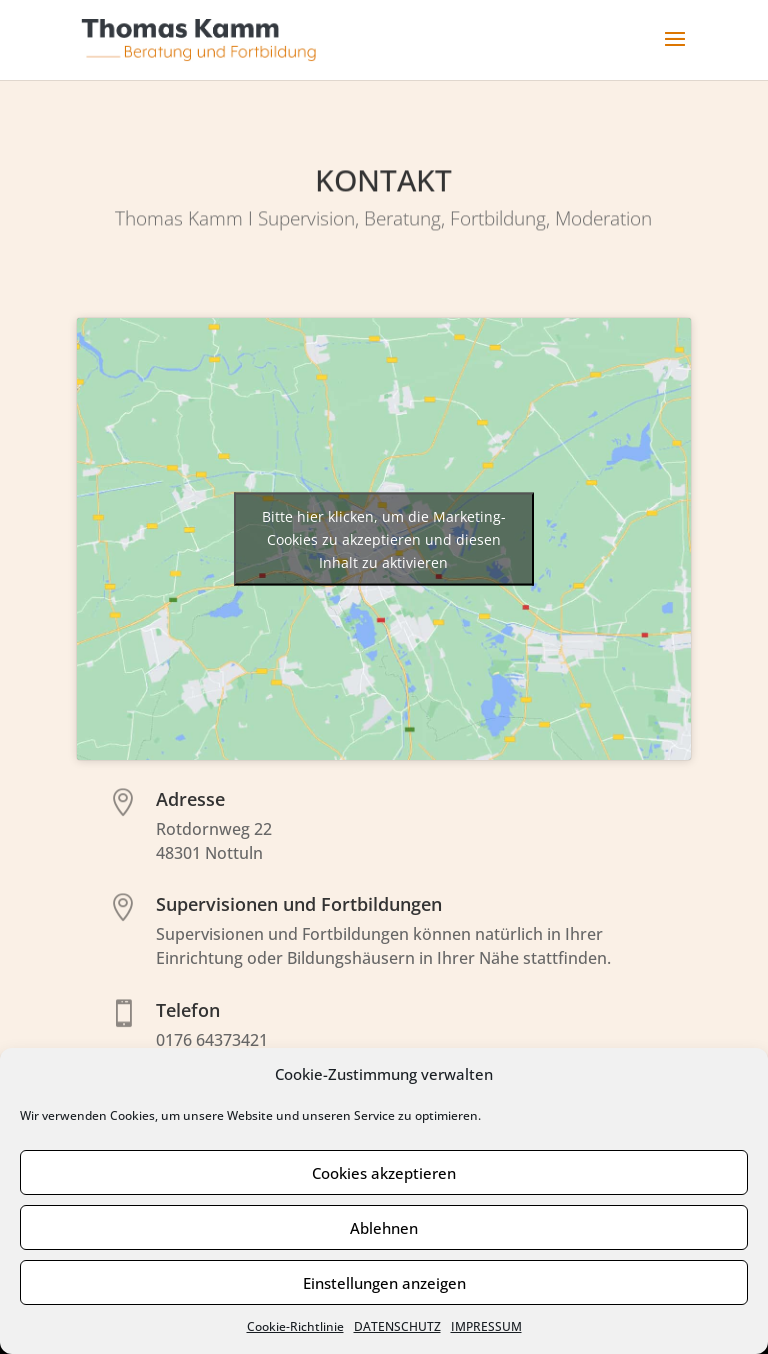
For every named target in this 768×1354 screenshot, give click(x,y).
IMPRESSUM (486, 1326)
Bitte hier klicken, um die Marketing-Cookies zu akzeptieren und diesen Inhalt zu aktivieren (384, 538)
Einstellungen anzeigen (384, 1283)
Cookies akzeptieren (384, 1173)
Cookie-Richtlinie (295, 1326)
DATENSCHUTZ (397, 1326)
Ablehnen (384, 1228)
